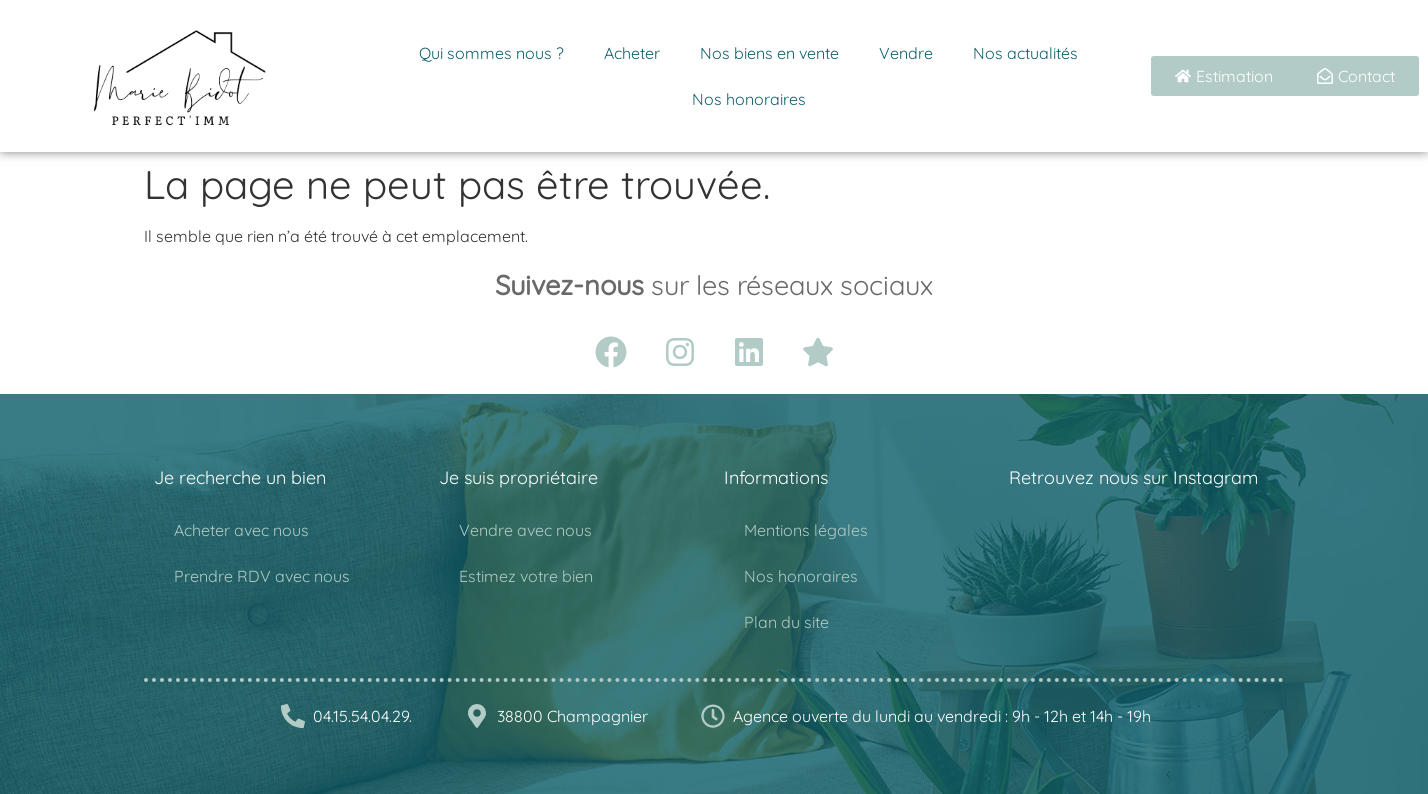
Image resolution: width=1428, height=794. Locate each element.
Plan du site (786, 622)
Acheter (632, 53)
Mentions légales (806, 530)
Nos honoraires (749, 99)
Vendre (906, 53)
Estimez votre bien (526, 576)
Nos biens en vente (769, 53)
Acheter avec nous (241, 530)
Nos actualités (1025, 53)
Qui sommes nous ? (491, 53)
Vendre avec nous (525, 530)
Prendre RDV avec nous (262, 576)
